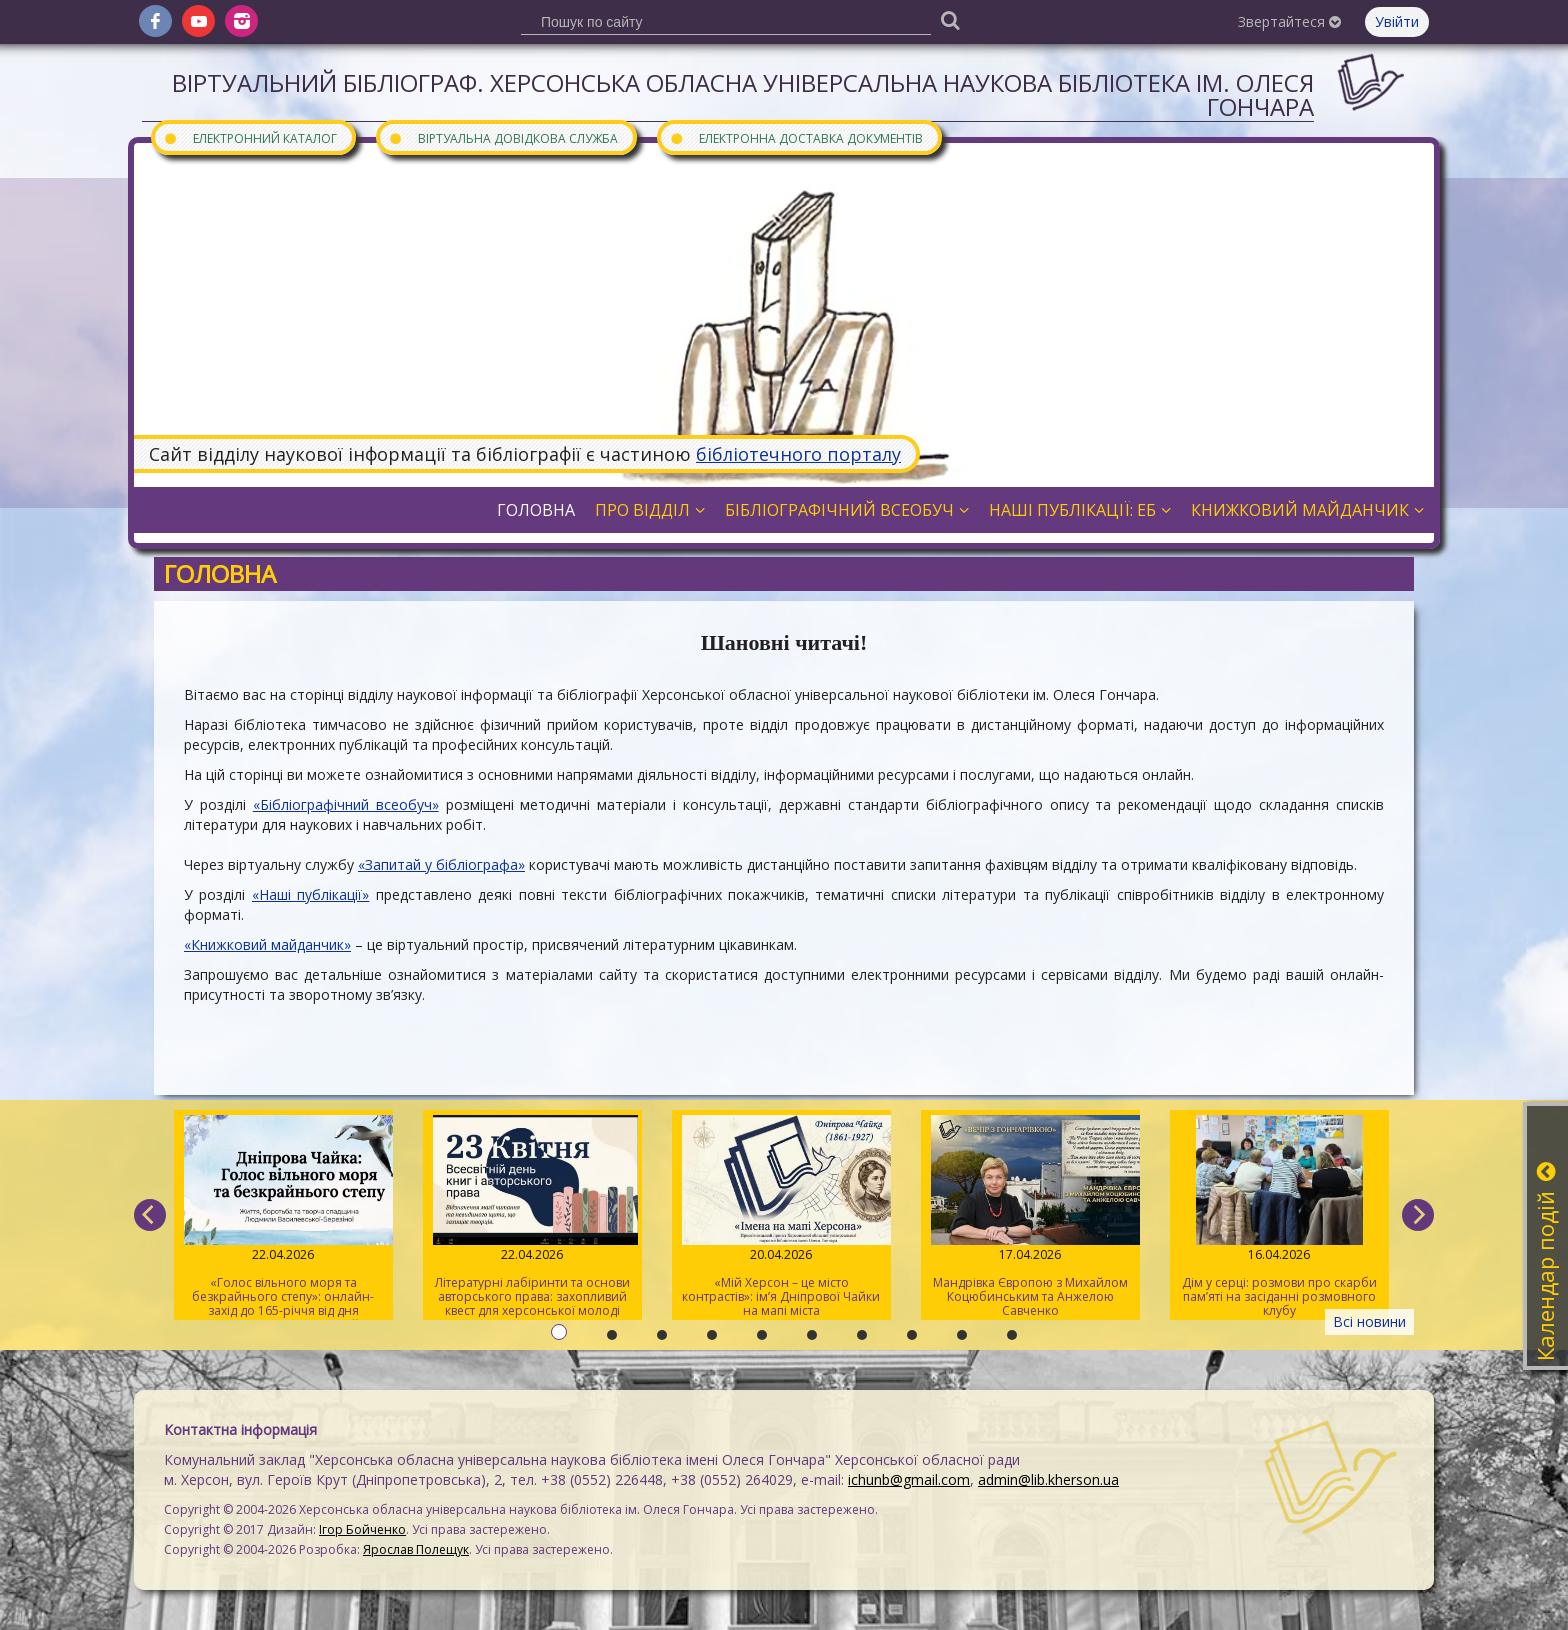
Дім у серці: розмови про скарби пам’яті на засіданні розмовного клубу (1279, 1217)
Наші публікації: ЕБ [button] (1080, 510)
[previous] (150, 1215)
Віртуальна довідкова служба (503, 137)
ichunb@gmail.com (909, 1479)
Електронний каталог (250, 137)
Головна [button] (536, 510)
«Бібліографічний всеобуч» (346, 804)
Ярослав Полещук (416, 1549)
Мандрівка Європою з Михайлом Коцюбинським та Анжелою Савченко (1030, 1217)
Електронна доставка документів (796, 137)
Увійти (1397, 21)
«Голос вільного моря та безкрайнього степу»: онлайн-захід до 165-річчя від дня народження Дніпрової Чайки (283, 1217)
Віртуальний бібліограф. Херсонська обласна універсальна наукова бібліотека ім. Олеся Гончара (743, 94)
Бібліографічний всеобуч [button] (847, 510)
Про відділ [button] (650, 510)
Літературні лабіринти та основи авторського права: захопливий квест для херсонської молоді (532, 1217)
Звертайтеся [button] (1289, 21)
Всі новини (1369, 1321)
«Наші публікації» (310, 894)
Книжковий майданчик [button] (1307, 510)
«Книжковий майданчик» (267, 944)
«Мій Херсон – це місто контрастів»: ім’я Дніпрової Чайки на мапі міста (781, 1217)
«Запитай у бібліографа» (441, 864)
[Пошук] (950, 19)
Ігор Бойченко (362, 1529)
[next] (1418, 1215)
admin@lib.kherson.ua (1048, 1479)
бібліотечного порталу (798, 454)
